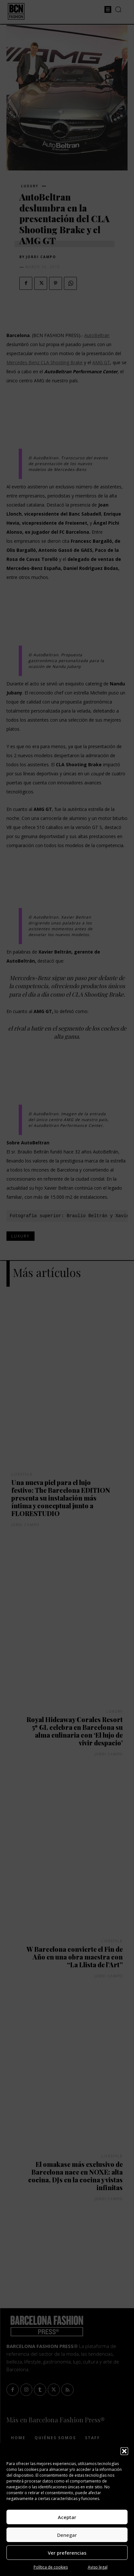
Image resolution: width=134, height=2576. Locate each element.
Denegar (67, 2535)
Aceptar (67, 2517)
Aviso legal (98, 2567)
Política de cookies (51, 2567)
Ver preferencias (67, 2552)
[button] (124, 2451)
